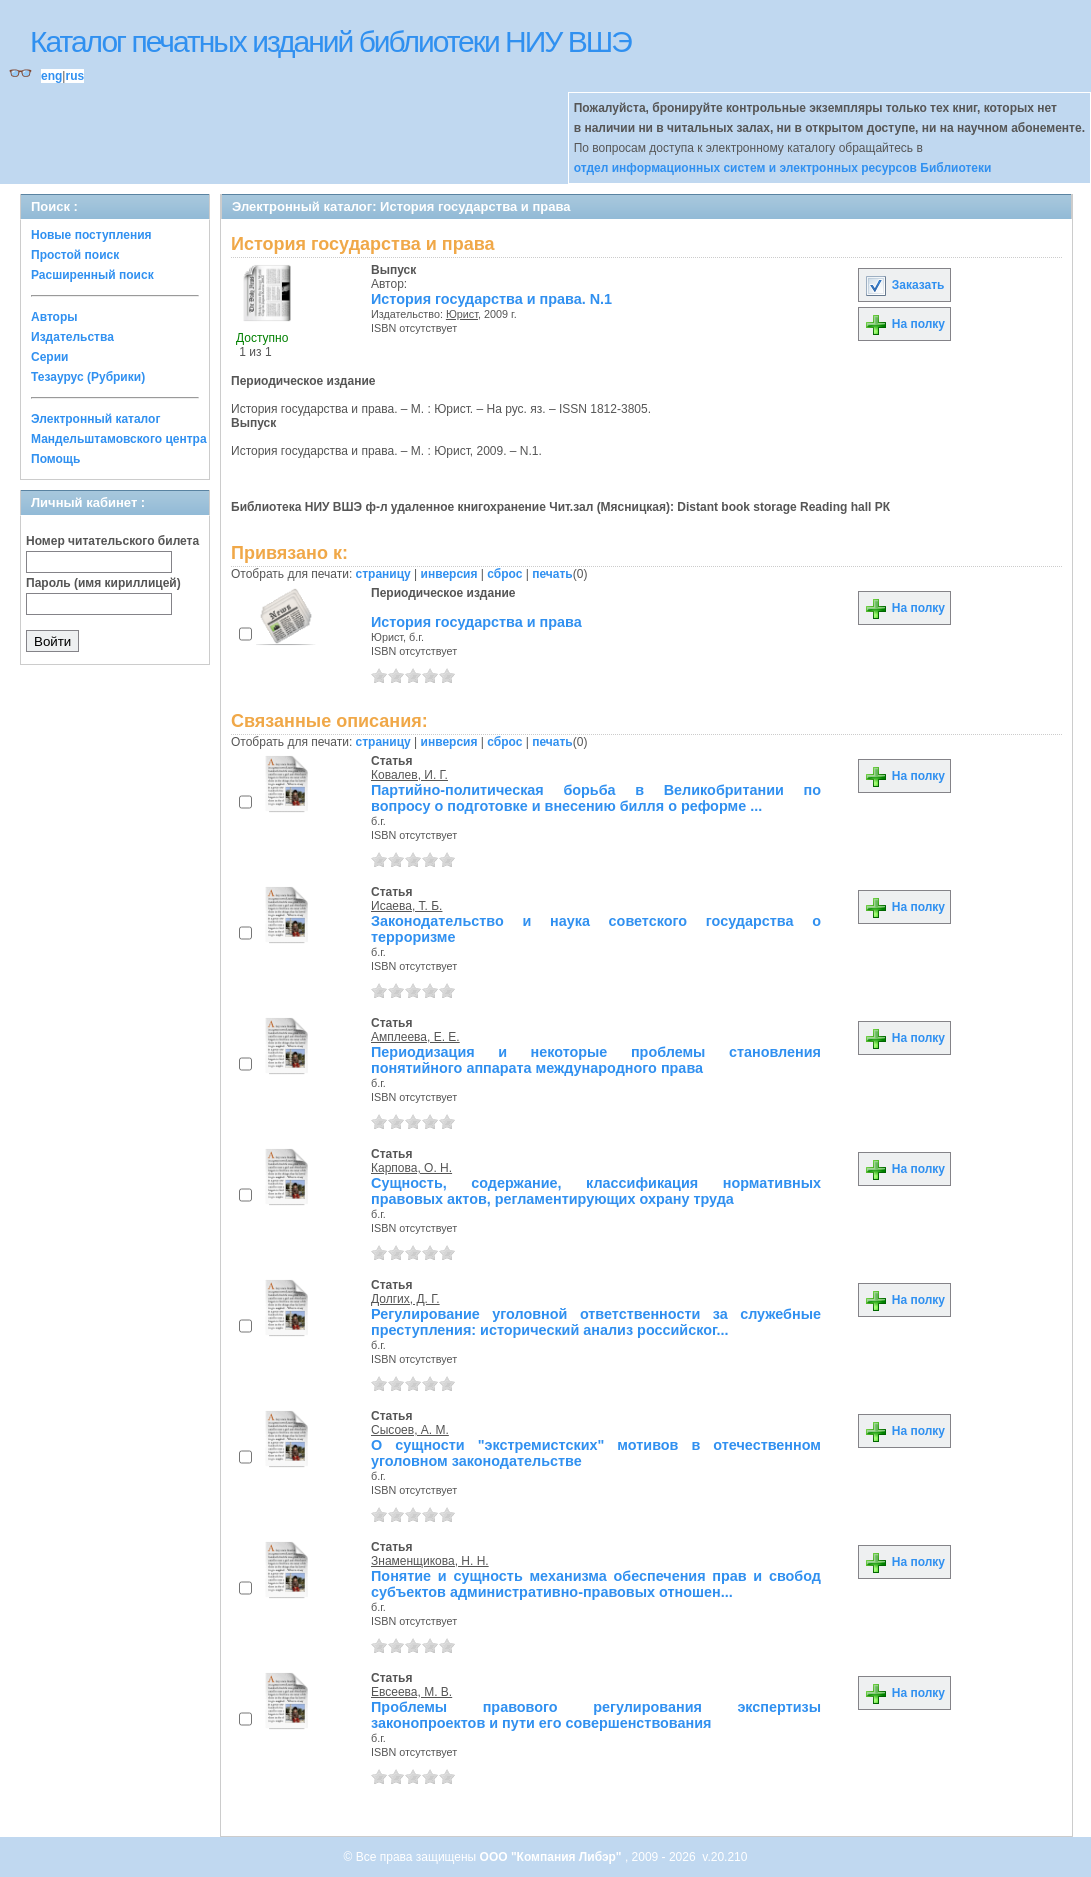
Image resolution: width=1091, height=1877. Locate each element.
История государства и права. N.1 (491, 299)
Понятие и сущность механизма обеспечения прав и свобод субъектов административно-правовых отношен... (596, 1584)
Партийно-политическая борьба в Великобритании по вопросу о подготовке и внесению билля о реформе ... (596, 798)
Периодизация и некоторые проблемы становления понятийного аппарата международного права (596, 1060)
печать (552, 574)
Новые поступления (91, 235)
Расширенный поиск (92, 275)
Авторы (54, 317)
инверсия (449, 574)
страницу (383, 574)
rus (74, 76)
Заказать (904, 285)
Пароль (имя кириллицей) (103, 583)
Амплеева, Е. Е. (415, 1037)
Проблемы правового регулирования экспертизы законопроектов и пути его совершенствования (596, 1715)
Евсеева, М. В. (411, 1692)
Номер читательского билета (112, 541)
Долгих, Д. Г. (405, 1299)
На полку (904, 324)
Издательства (72, 337)
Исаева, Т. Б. (406, 906)
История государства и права (476, 622)
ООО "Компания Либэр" (552, 1857)
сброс (504, 574)
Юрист (462, 314)
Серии (49, 357)
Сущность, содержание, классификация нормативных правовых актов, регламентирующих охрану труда (596, 1191)
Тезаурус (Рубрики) (88, 377)
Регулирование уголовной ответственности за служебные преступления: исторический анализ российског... (596, 1322)
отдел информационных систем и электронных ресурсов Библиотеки (783, 168)
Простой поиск (75, 255)
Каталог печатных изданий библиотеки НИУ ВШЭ (330, 41)
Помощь (55, 459)
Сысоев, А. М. (410, 1430)
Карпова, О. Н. (411, 1168)
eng (51, 76)
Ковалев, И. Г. (409, 775)
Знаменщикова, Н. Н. (430, 1561)
